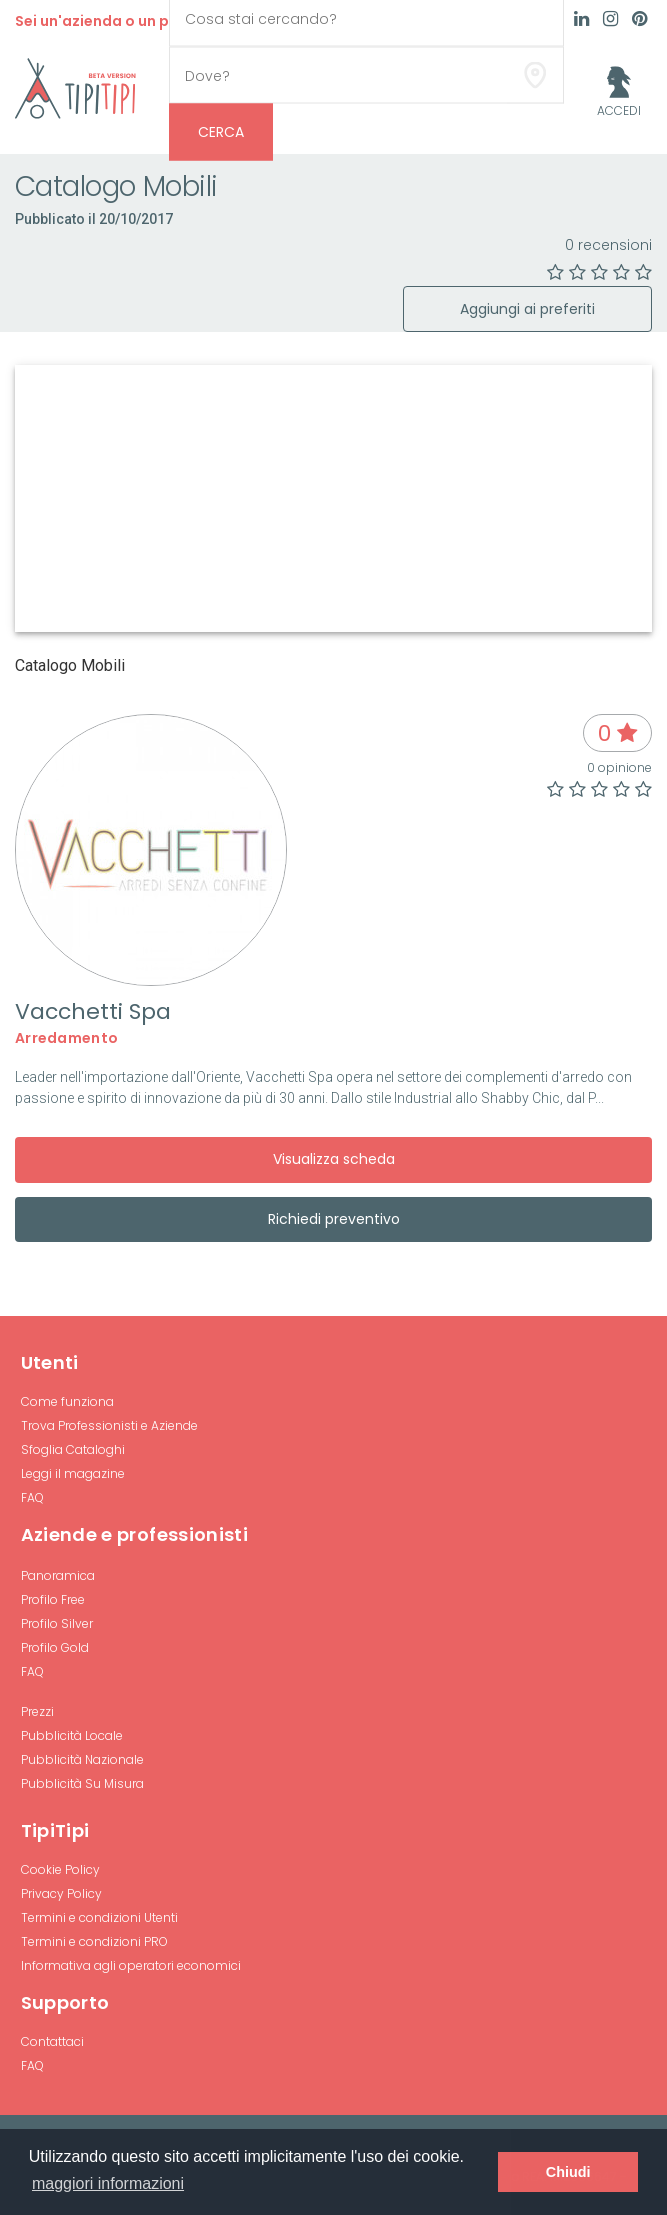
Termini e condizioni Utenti (99, 1917)
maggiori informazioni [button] (108, 2183)
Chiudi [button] (568, 2172)
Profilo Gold (55, 1647)
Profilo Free (53, 1599)
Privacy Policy (61, 1893)
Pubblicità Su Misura (82, 1783)
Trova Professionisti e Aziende (109, 1425)
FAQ (32, 1497)
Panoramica (58, 1575)
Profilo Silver (57, 1623)
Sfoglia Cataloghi (73, 1449)
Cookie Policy (60, 1869)
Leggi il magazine (73, 1473)
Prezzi (37, 1711)
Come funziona (67, 1401)
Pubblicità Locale (72, 1735)
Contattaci (52, 2041)
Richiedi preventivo (334, 1219)
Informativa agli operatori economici (131, 1965)
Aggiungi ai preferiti (527, 309)
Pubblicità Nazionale (82, 1759)
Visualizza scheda (334, 1159)
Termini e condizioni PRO (94, 1941)
